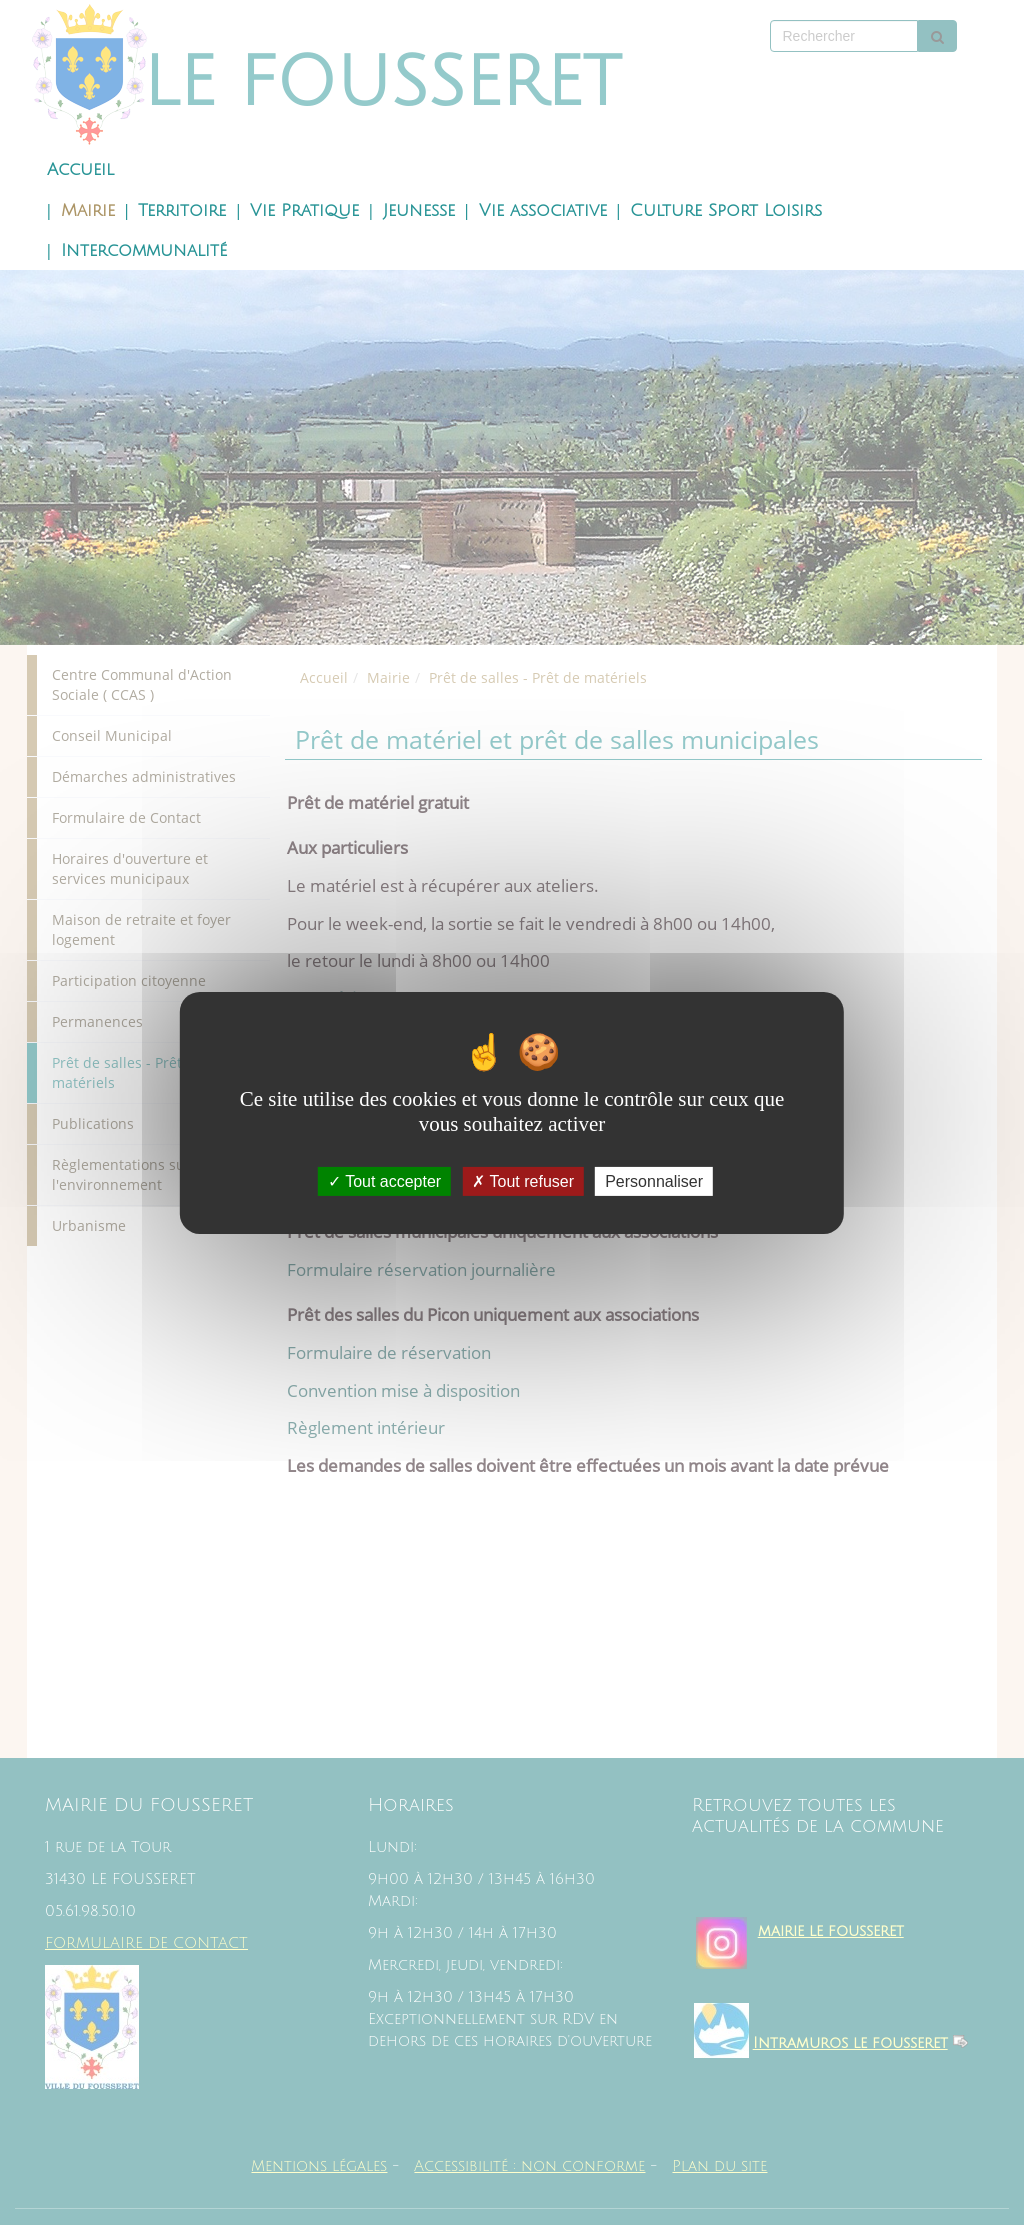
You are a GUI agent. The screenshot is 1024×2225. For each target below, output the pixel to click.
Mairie (88, 211)
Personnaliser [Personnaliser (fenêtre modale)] (654, 1180)
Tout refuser (523, 1180)
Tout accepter (384, 1180)
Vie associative (543, 211)
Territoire (182, 211)
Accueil (80, 170)
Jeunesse (419, 211)
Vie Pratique (304, 211)
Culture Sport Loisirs (726, 211)
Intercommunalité (144, 251)
